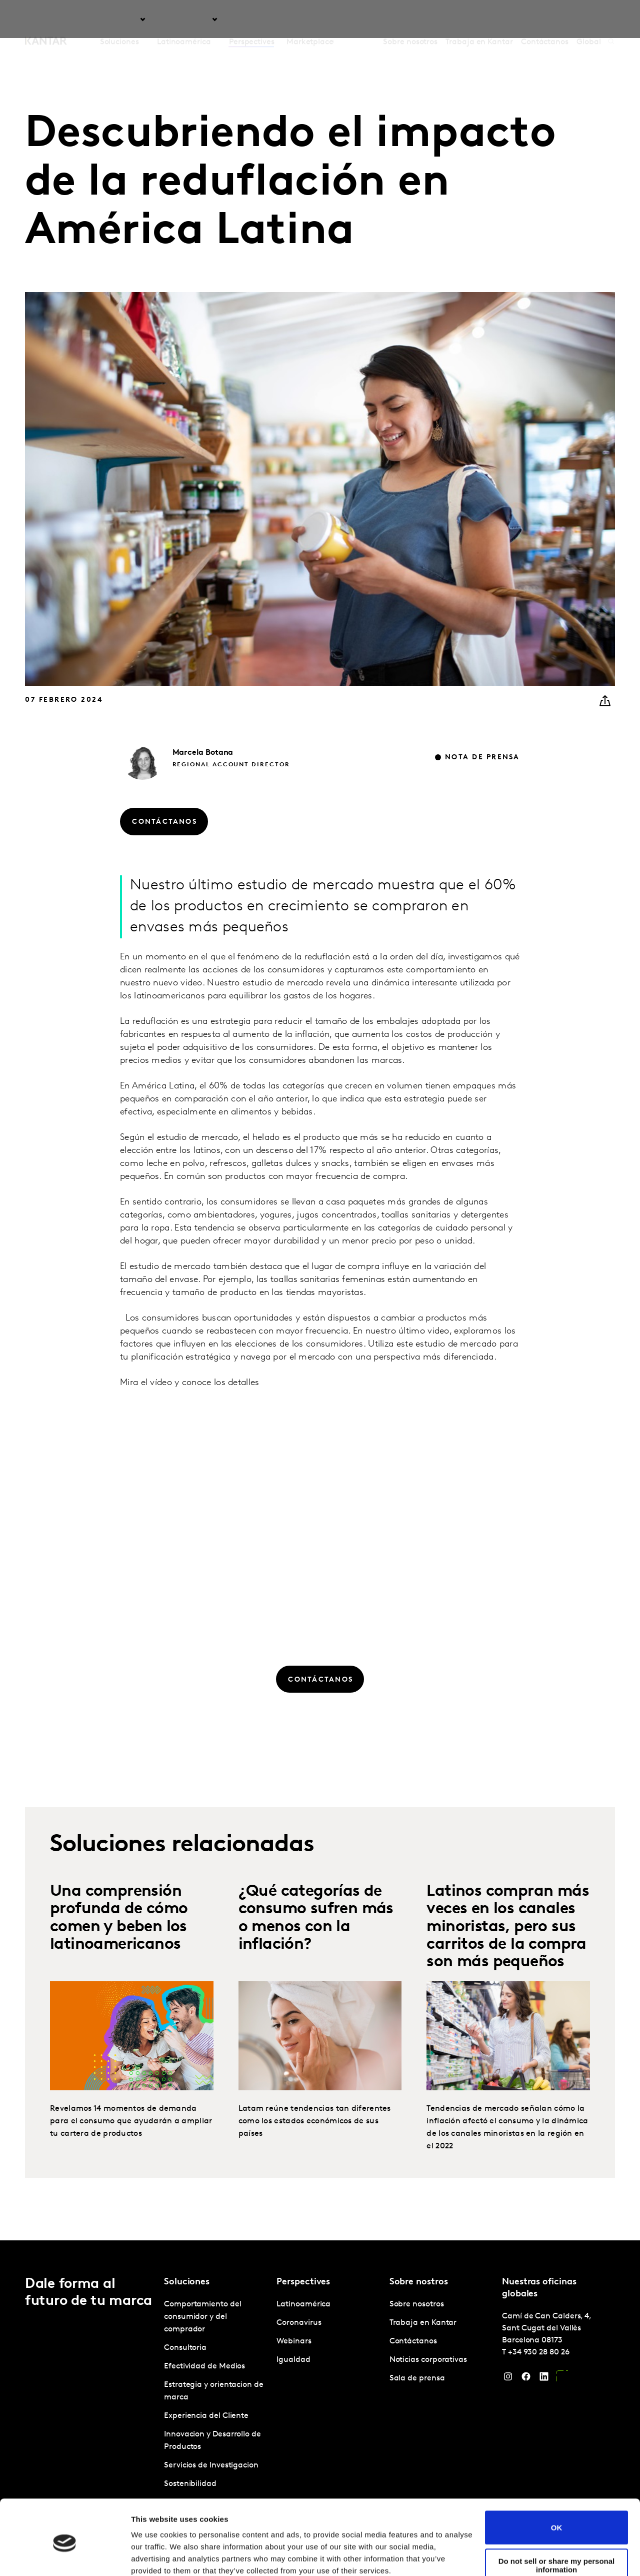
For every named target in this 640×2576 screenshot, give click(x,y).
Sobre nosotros (410, 20)
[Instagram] (508, 2378)
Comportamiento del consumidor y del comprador (203, 2316)
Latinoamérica (303, 2304)
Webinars (293, 2341)
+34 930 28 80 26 (539, 2352)
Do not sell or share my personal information (556, 2522)
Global (588, 20)
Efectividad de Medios (204, 2366)
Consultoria (185, 2348)
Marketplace (310, 20)
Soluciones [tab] (119, 20)
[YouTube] (562, 2378)
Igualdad (293, 2360)
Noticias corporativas (428, 2360)
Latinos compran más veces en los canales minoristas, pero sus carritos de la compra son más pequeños (507, 1953)
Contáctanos (544, 20)
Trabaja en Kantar (479, 20)
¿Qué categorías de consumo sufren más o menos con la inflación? (316, 1944)
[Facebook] (526, 2378)
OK (556, 2485)
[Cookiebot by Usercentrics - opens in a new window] (64, 2556)
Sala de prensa (417, 2378)
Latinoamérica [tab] (184, 20)
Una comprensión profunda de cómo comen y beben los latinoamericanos (119, 1944)
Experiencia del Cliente (206, 2416)
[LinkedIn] (544, 2378)
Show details (154, 2556)
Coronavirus (298, 2323)
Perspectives (251, 20)
